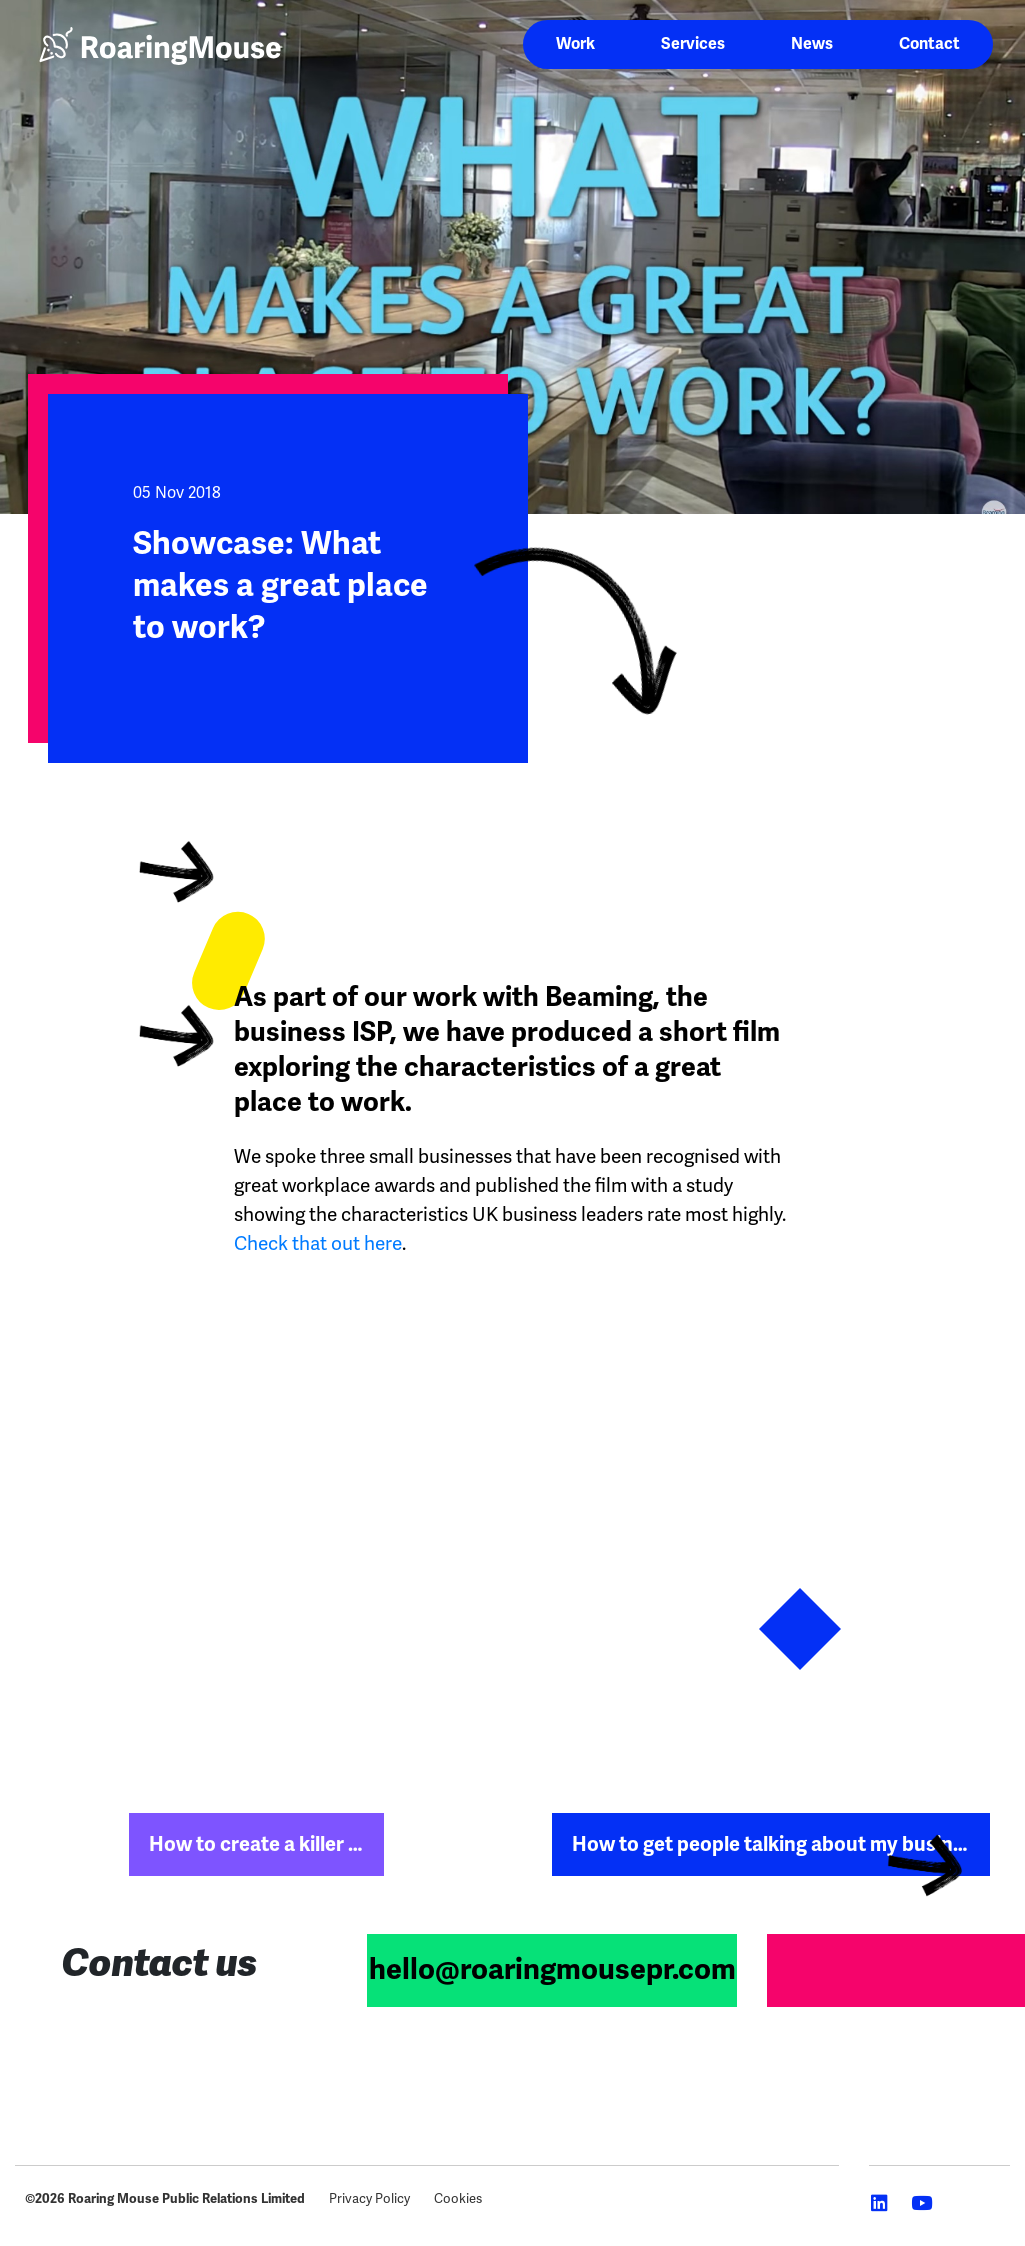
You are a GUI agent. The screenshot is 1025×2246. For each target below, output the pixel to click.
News (812, 44)
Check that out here (318, 1243)
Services (693, 44)
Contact (929, 44)
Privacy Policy (369, 2198)
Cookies (458, 2198)
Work (575, 44)
